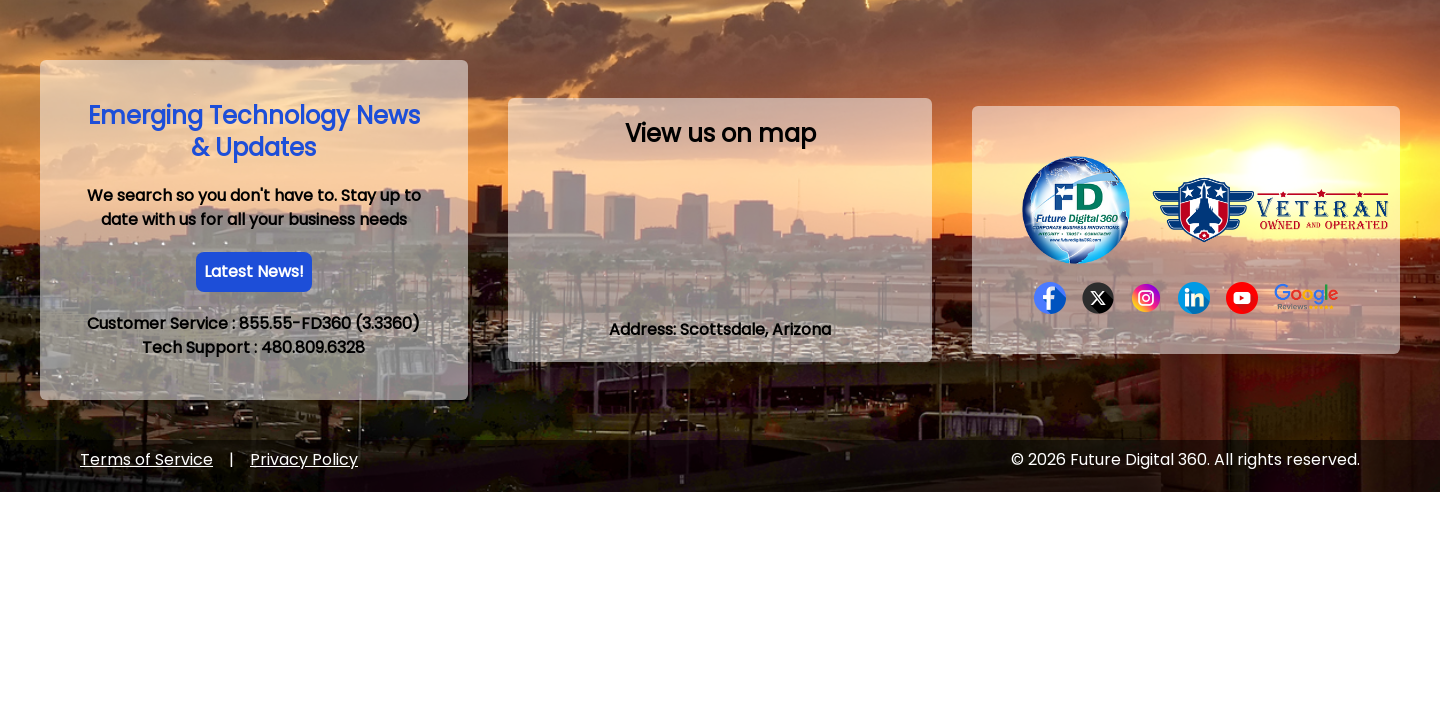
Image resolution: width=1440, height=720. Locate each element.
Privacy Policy (304, 459)
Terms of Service (146, 459)
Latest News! (254, 271)
